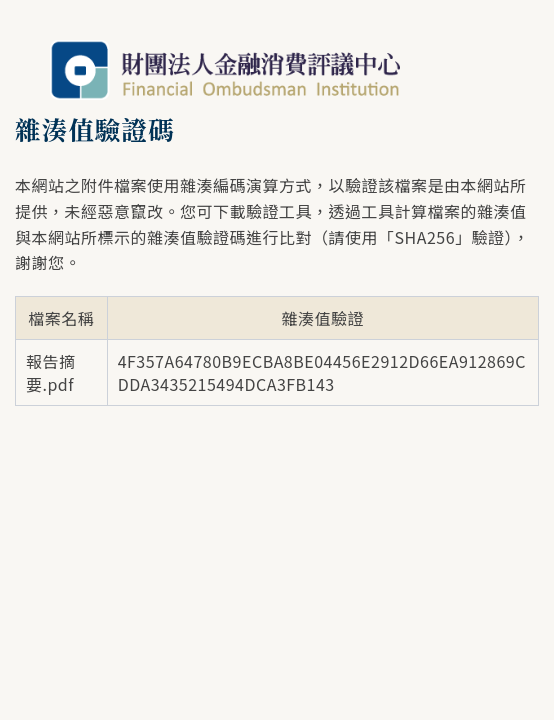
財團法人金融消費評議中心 (225, 70)
